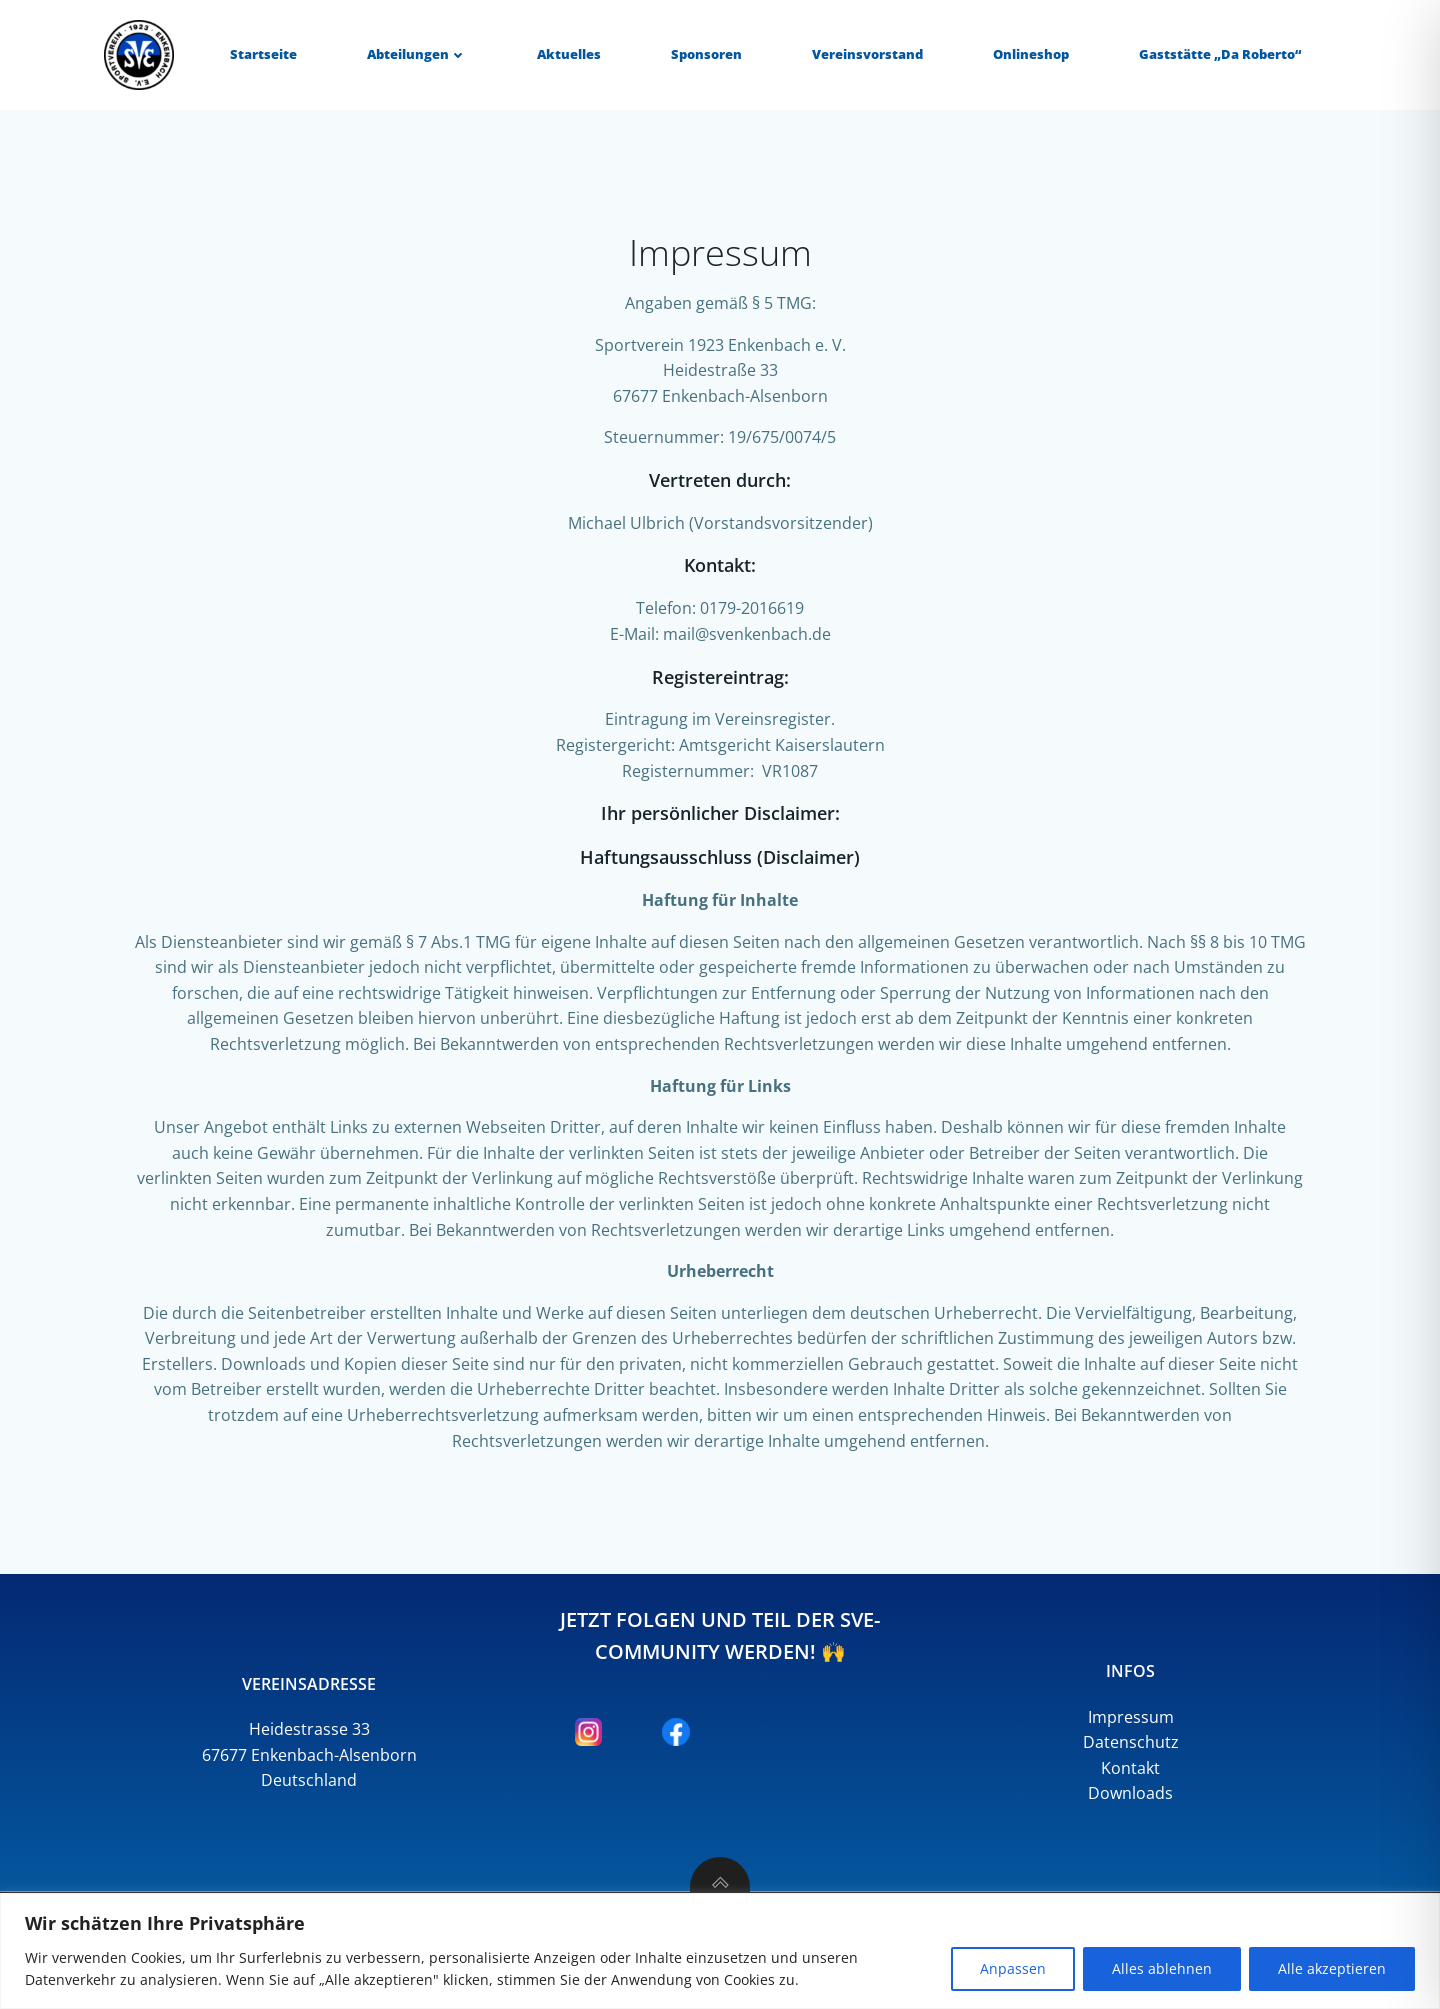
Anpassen (1013, 1968)
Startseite (263, 54)
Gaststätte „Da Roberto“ (1220, 54)
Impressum (1131, 1717)
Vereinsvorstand (867, 54)
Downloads (1130, 1793)
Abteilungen (417, 54)
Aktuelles (569, 54)
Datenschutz (1131, 1742)
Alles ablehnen (1162, 1968)
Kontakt (1130, 1768)
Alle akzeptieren (1332, 1968)
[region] (720, 1951)
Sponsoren (706, 54)
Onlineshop (1031, 54)
